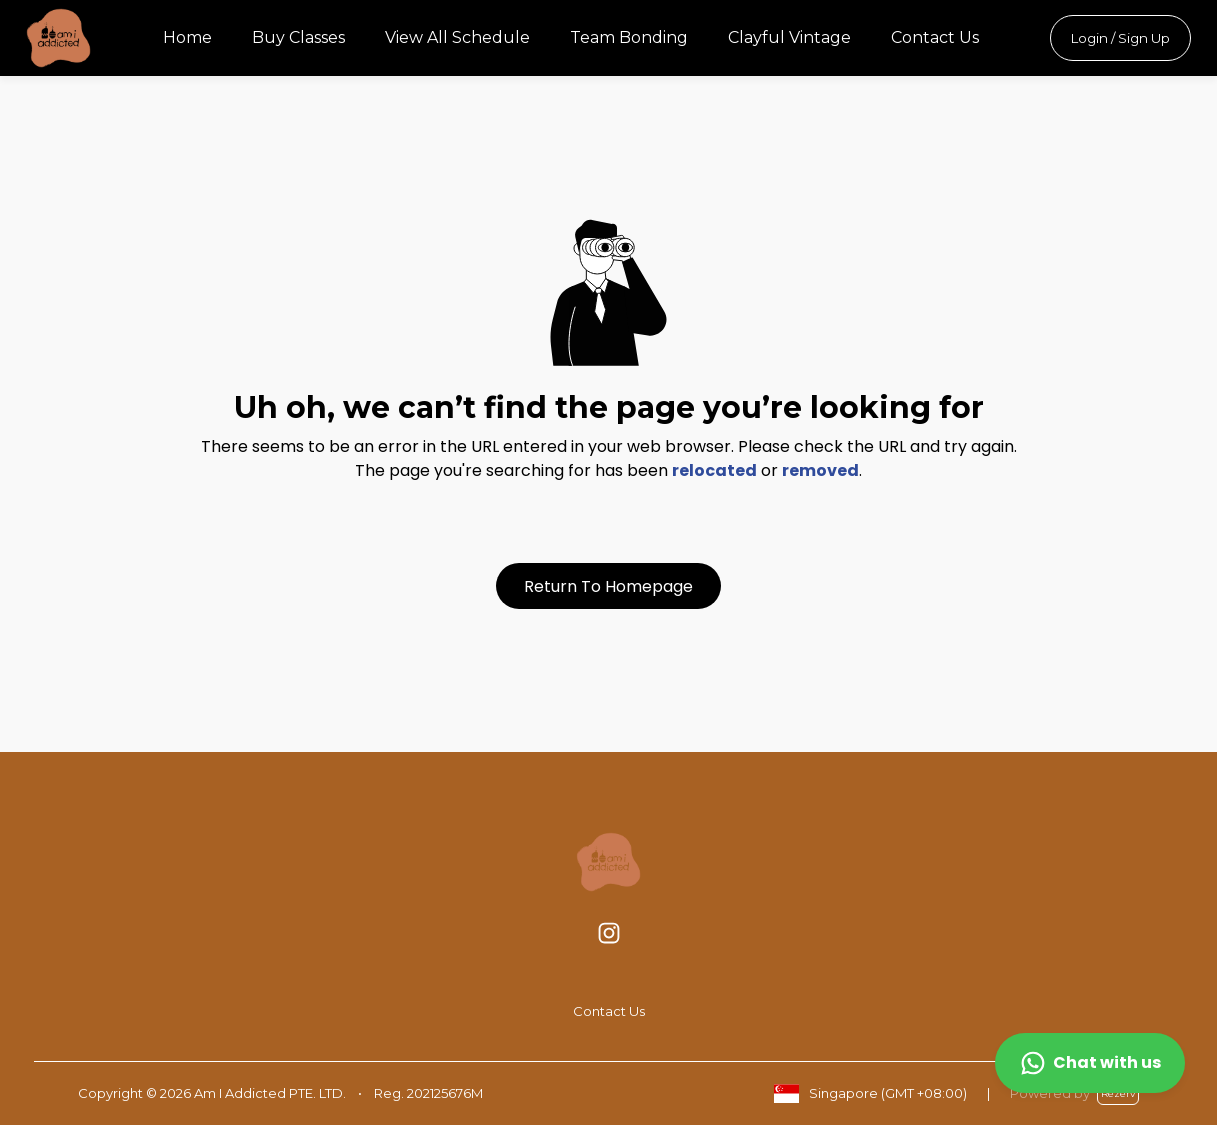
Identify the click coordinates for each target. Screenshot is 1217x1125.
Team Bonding (629, 37)
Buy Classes (298, 37)
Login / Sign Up (1120, 38)
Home (187, 37)
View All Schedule (457, 37)
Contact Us (935, 37)
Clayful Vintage (789, 37)
